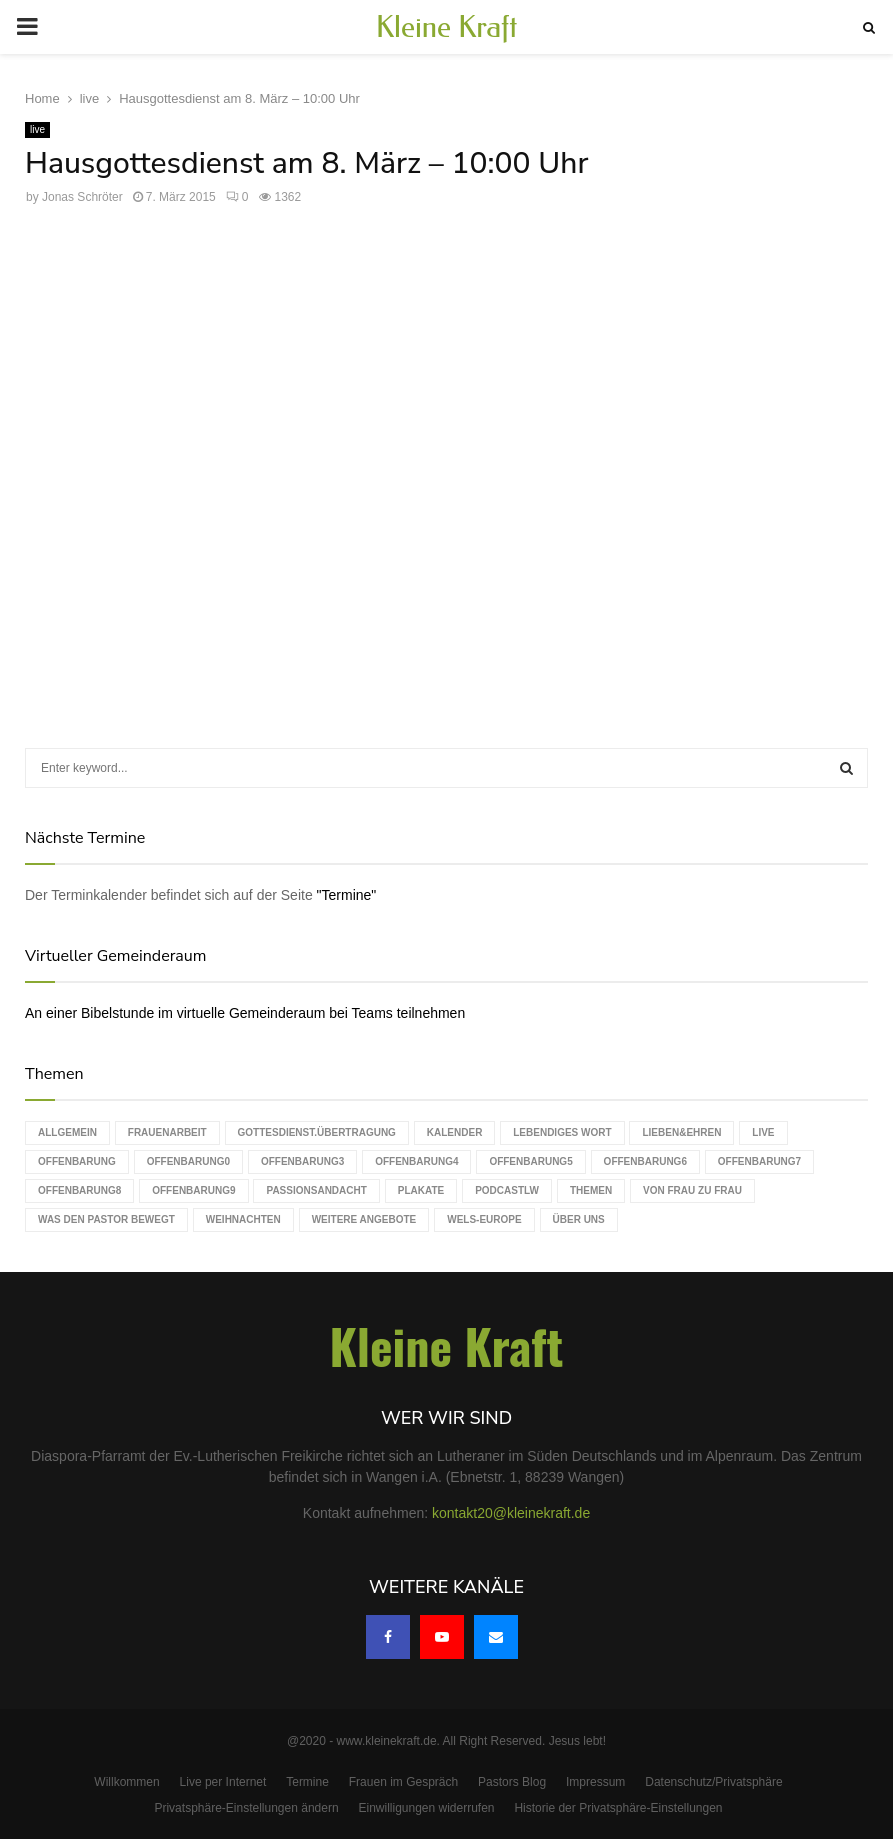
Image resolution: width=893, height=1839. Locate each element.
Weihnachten (243, 1219)
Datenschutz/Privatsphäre (713, 1782)
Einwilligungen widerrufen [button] (426, 1808)
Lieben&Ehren (681, 1132)
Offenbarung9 (193, 1190)
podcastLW (507, 1190)
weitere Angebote (364, 1219)
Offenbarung (77, 1161)
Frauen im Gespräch (403, 1782)
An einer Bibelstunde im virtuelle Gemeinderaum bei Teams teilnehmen (245, 1013)
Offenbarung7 (759, 1161)
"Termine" (347, 895)
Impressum (595, 1782)
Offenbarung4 (416, 1161)
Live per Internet (223, 1782)
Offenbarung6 (645, 1161)
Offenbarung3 (302, 1161)
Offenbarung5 (530, 1161)
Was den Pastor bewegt (106, 1219)
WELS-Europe (484, 1219)
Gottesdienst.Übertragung (317, 1132)
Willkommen (126, 1782)
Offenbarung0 (188, 1161)
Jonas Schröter (82, 197)
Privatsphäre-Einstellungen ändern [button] (246, 1808)
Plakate (421, 1190)
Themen (591, 1190)
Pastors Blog (512, 1782)
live (37, 129)
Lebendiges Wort (562, 1132)
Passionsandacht (316, 1190)
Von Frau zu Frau (692, 1190)
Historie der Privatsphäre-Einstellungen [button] (618, 1808)
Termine (307, 1782)
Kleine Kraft (447, 27)
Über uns (579, 1219)
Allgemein (67, 1132)
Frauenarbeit (167, 1132)
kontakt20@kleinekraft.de (511, 1513)
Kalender (455, 1132)
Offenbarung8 (79, 1190)
